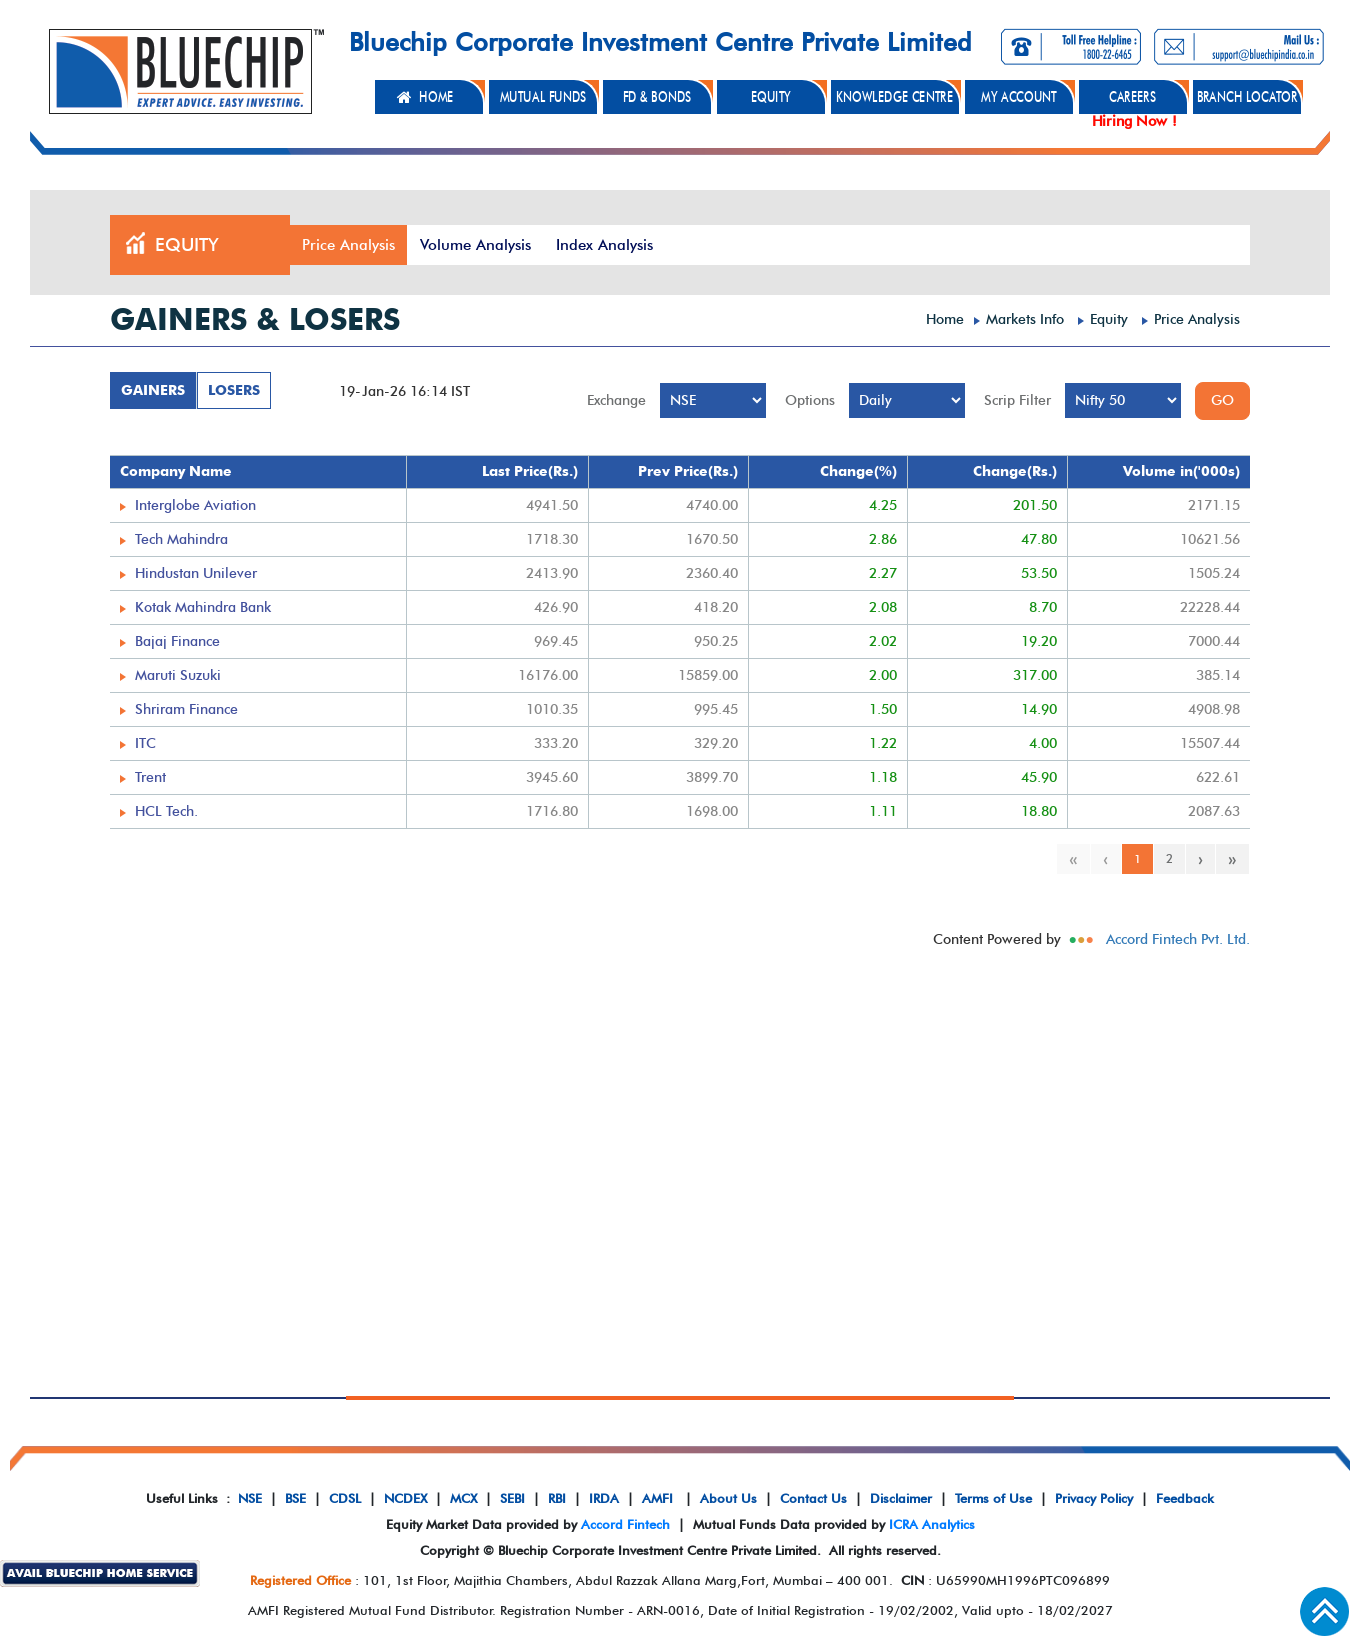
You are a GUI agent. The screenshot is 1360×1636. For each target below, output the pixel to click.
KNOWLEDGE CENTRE (894, 97)
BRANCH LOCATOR (1247, 97)
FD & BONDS (657, 97)
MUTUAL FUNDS (543, 97)
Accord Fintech (625, 1524)
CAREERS (1132, 97)
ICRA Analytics (932, 1524)
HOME (436, 97)
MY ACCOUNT (1019, 97)
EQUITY (771, 97)
